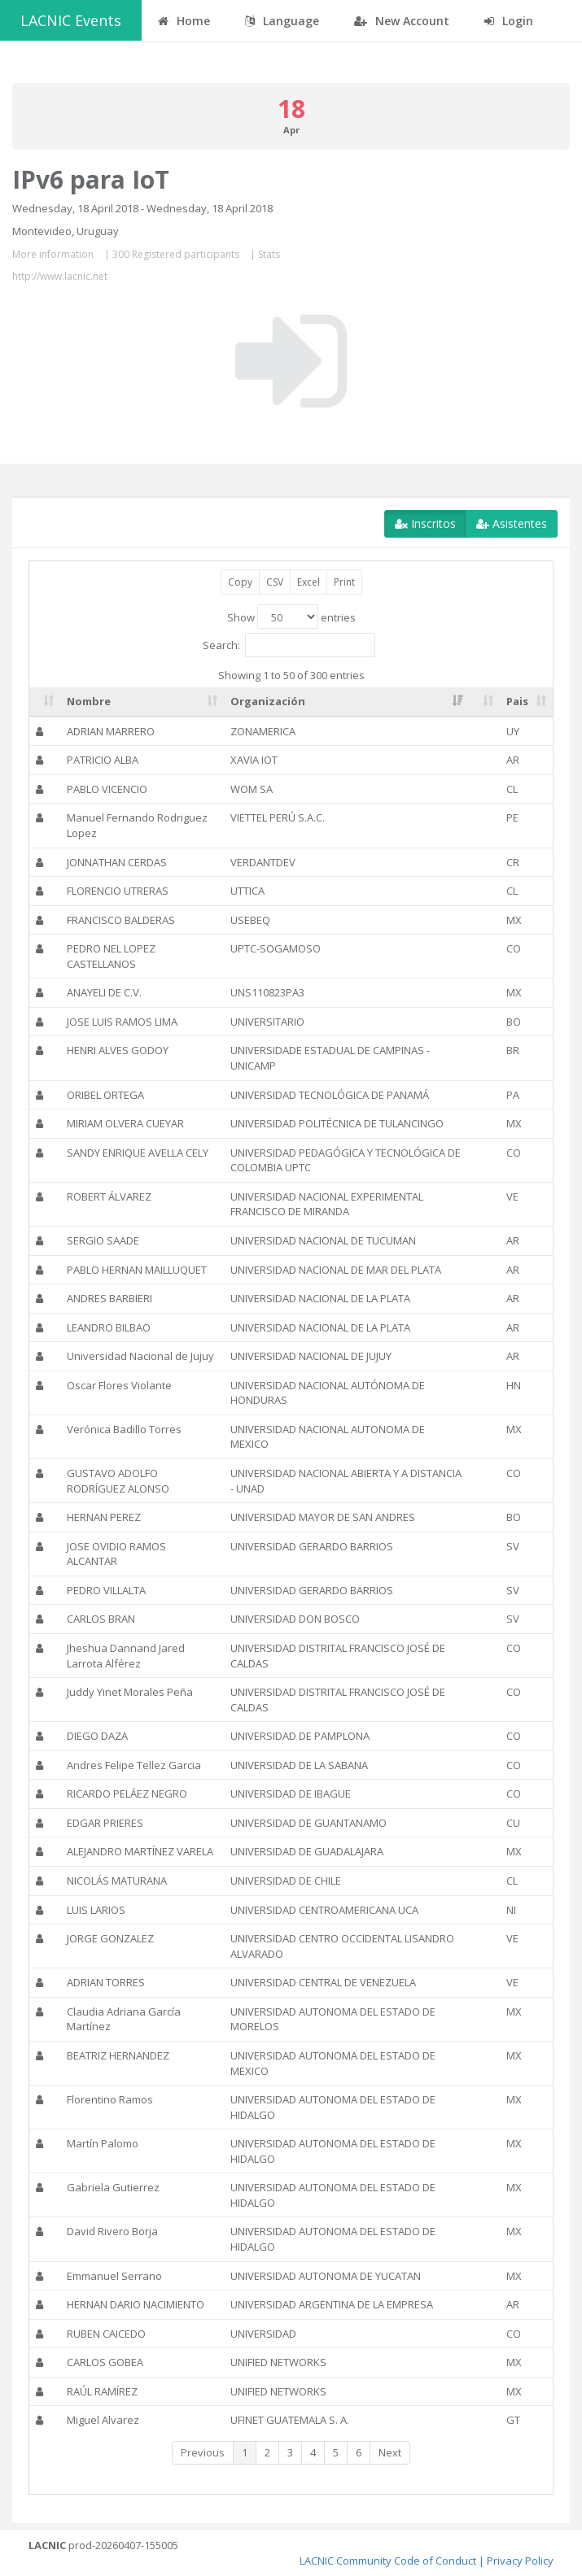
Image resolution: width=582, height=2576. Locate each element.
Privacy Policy (520, 2560)
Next (390, 2452)
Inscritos (425, 523)
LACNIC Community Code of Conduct (388, 2560)
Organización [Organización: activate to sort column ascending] (267, 701)
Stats (269, 254)
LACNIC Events (70, 20)
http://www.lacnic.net (59, 276)
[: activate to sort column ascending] (44, 702)
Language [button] (282, 20)
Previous (203, 2452)
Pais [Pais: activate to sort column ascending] (517, 701)
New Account (401, 20)
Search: (289, 645)
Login (508, 20)
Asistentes (511, 523)
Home (184, 20)
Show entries (291, 616)
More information (53, 254)
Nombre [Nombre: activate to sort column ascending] (89, 701)
